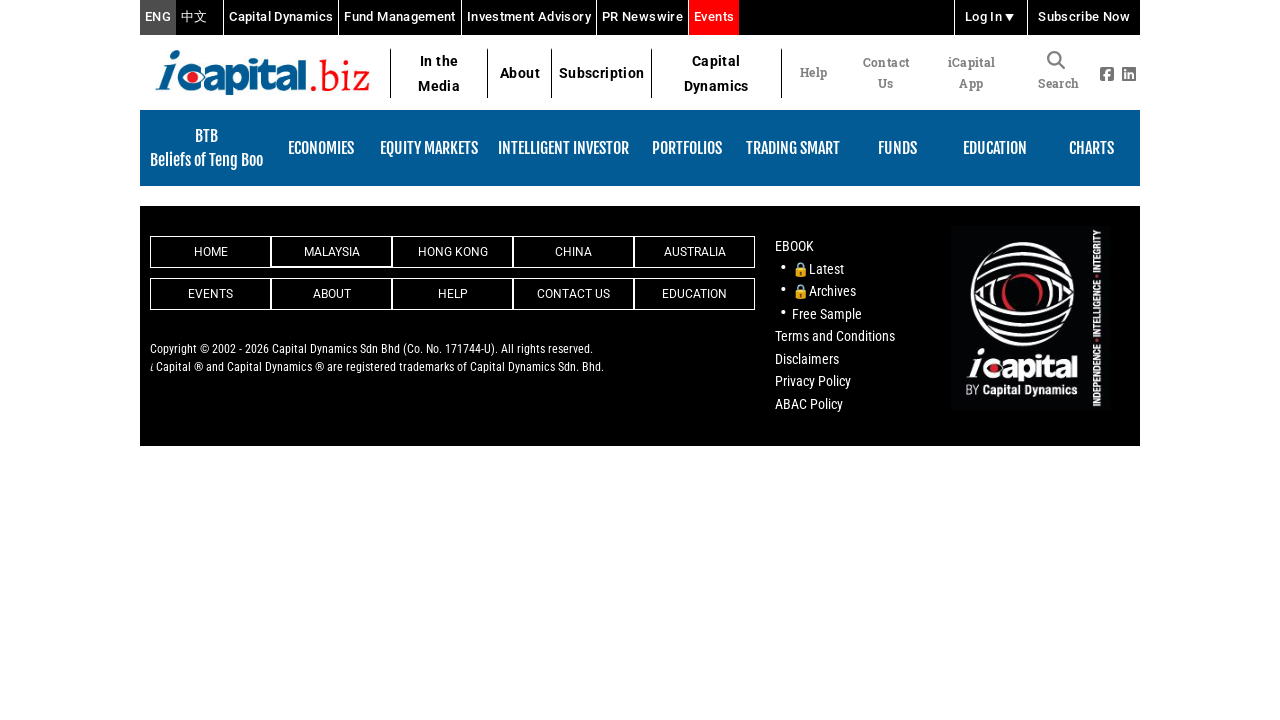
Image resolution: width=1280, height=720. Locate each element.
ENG (158, 17)
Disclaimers (807, 359)
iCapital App (972, 72)
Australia (695, 252)
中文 (194, 17)
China (573, 252)
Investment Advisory (529, 16)
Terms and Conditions (835, 336)
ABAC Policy (809, 404)
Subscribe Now (1084, 17)
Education (694, 294)
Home (211, 252)
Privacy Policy (813, 381)
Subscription (602, 73)
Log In (991, 17)
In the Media (439, 73)
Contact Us (886, 72)
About (520, 73)
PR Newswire (642, 16)
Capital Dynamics (281, 16)
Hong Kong (453, 252)
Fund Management (400, 16)
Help (813, 72)
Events (714, 16)
